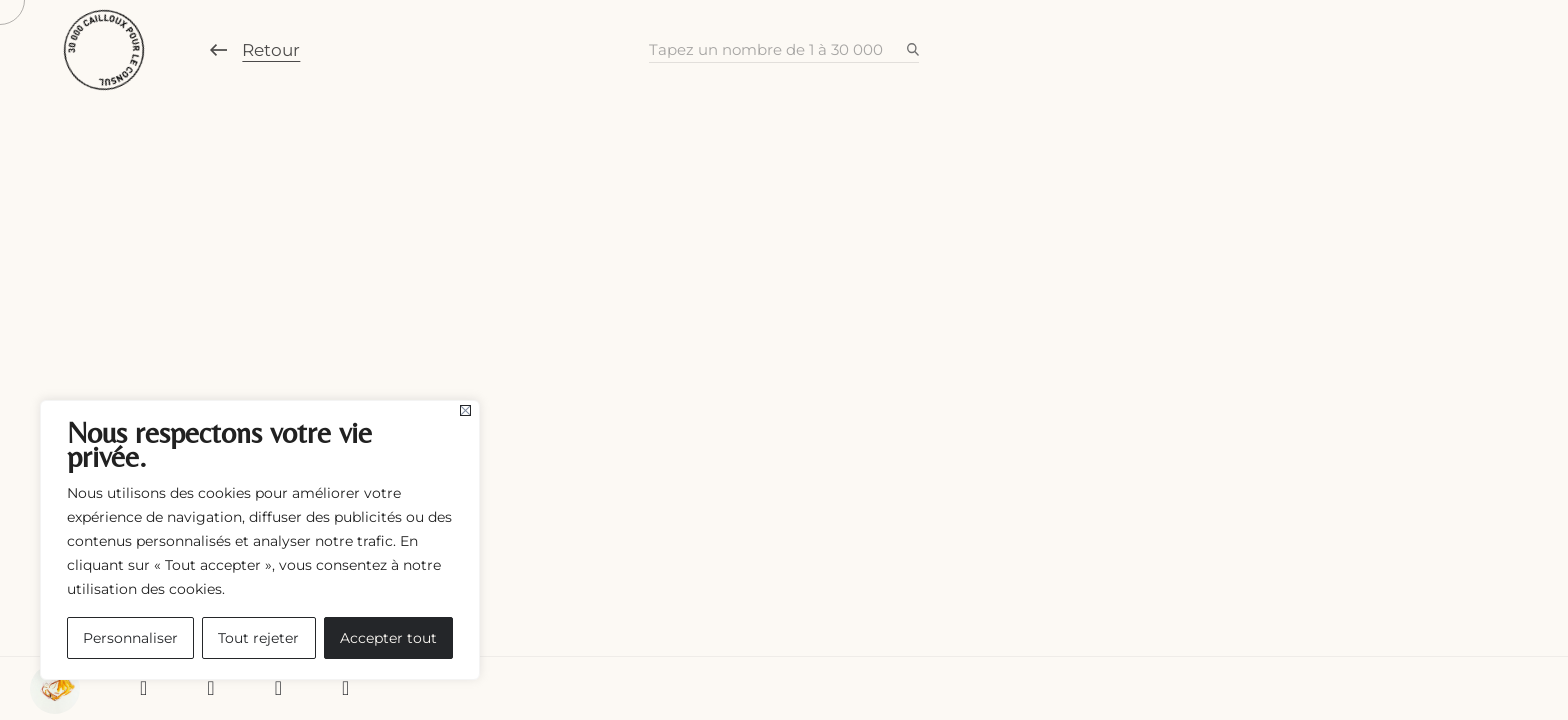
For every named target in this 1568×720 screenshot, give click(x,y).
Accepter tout (388, 638)
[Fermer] (465, 410)
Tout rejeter (258, 638)
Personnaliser (130, 638)
